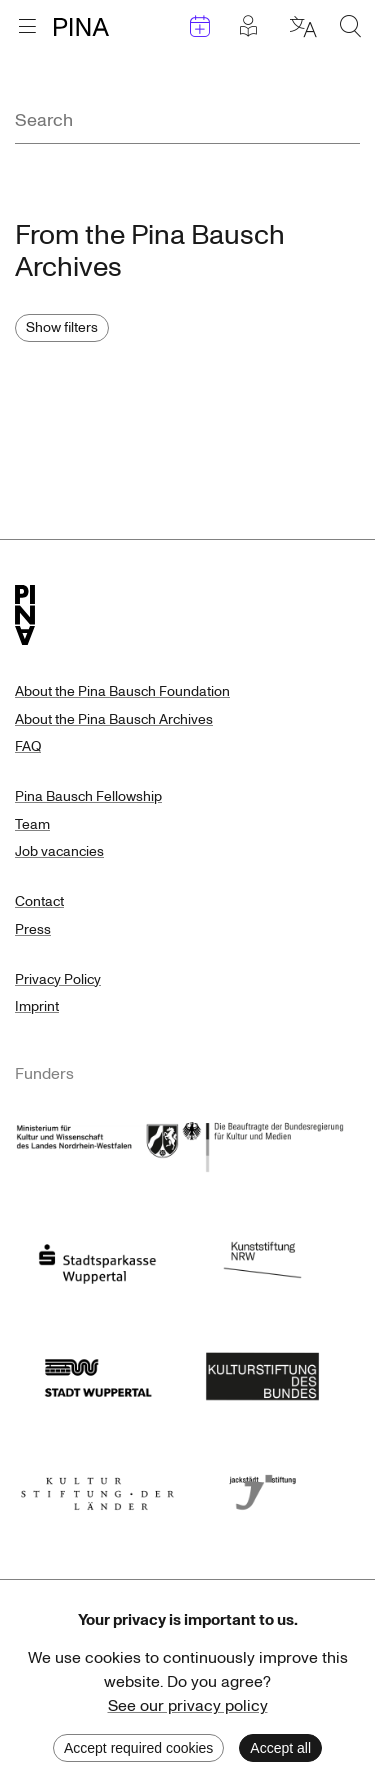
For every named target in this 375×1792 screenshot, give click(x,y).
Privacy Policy (58, 979)
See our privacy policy (188, 1706)
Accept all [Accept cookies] (280, 1748)
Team (32, 824)
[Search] (187, 121)
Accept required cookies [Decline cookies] (138, 1748)
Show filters (62, 327)
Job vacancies (59, 851)
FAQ (28, 746)
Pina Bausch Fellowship (88, 796)
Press (33, 929)
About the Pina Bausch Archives (114, 719)
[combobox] (187, 121)
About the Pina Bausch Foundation (122, 691)
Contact (39, 901)
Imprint (37, 1006)
